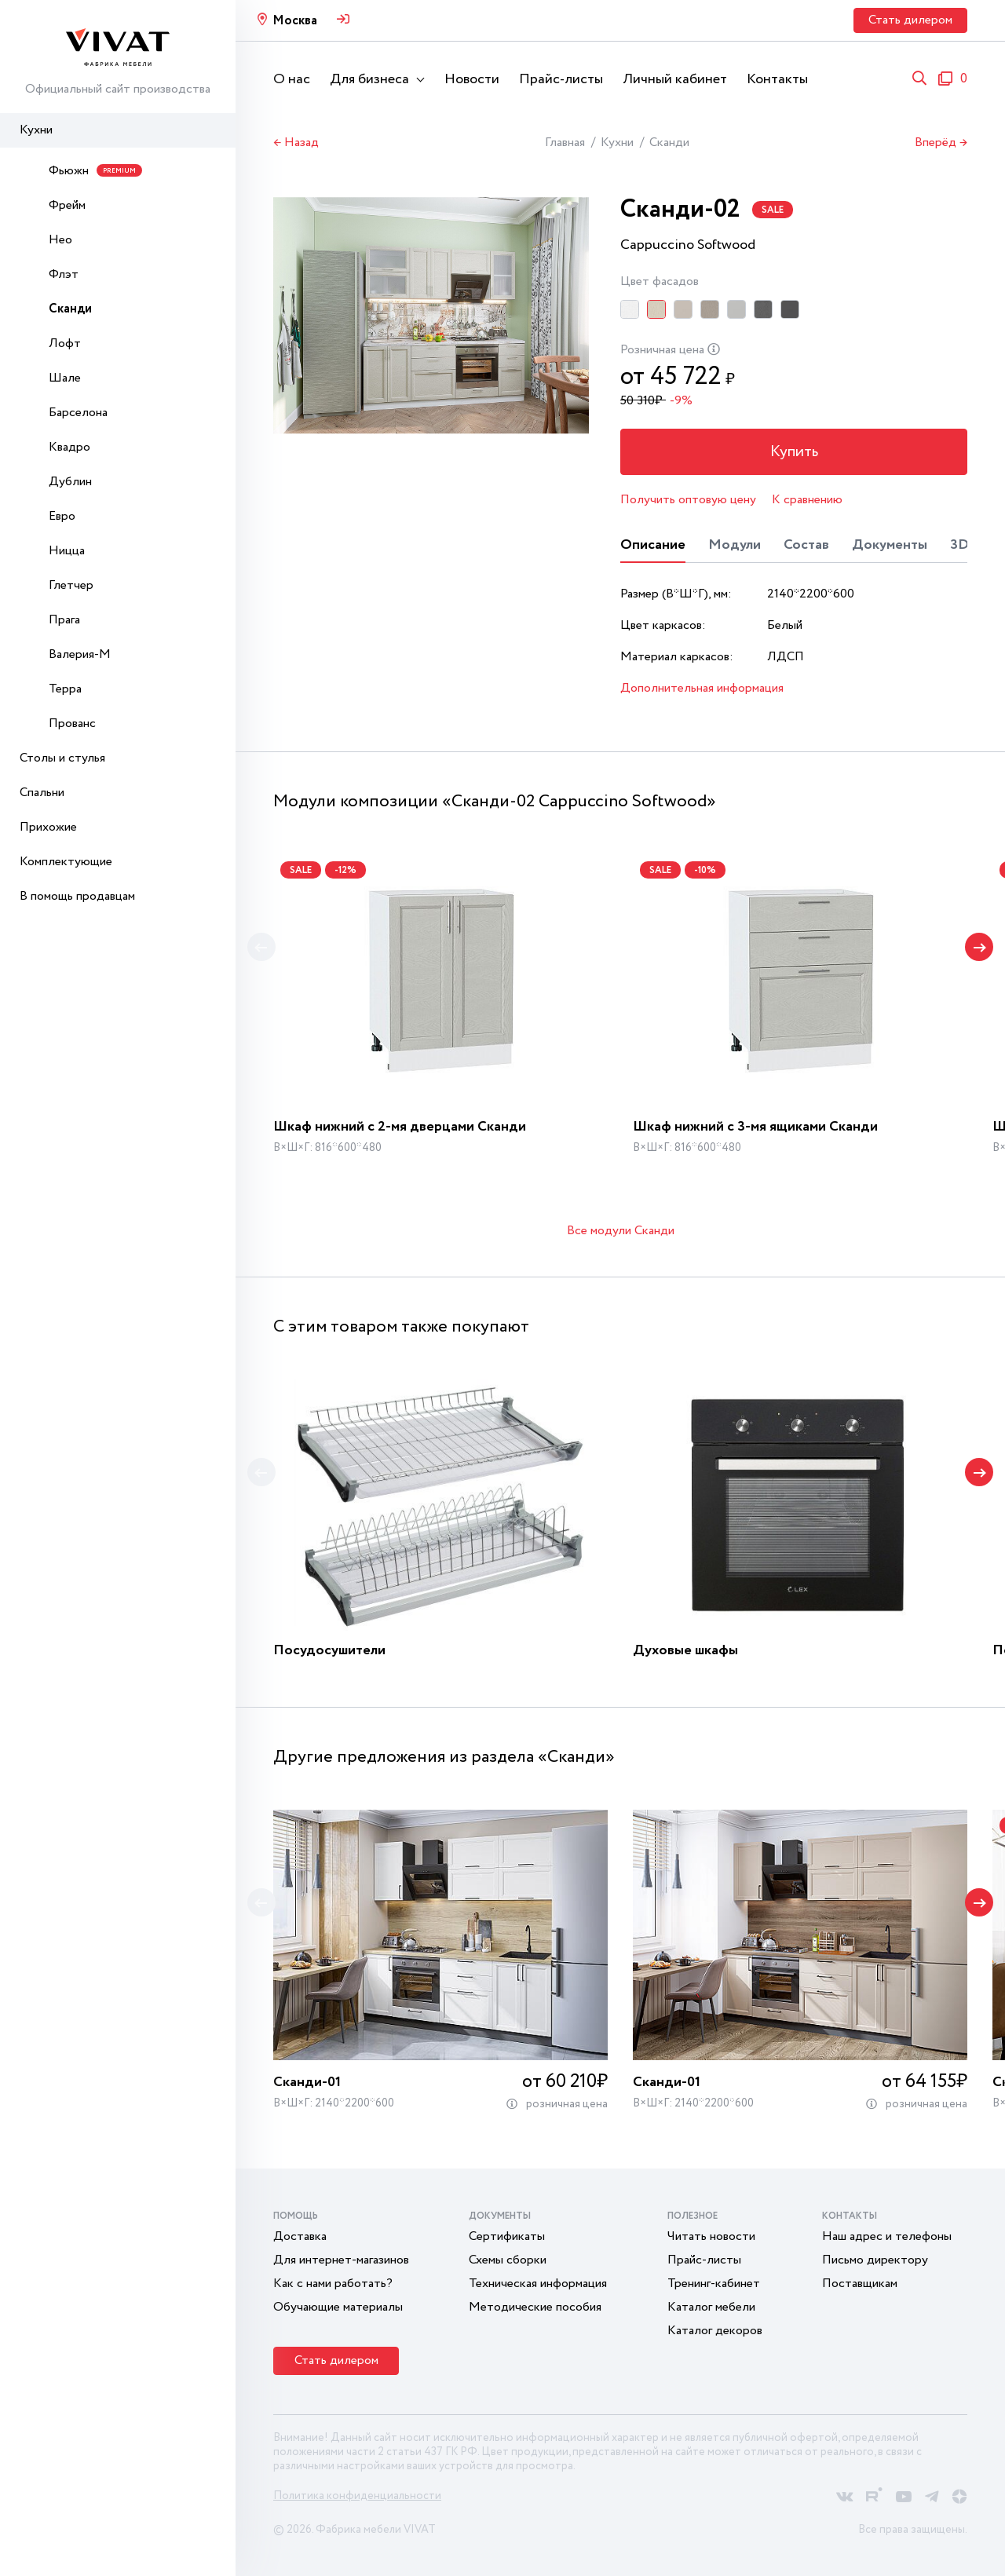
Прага (64, 620)
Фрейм (67, 205)
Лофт (65, 343)
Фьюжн (95, 171)
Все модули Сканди (620, 1231)
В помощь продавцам (77, 896)
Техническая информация (538, 2284)
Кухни (36, 130)
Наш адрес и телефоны (887, 2236)
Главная (565, 142)
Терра (65, 689)
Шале (65, 378)
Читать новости (711, 2236)
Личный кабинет (675, 79)
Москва (294, 20)
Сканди (70, 309)
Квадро (69, 447)
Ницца (67, 551)
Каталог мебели (711, 2307)
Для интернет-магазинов (341, 2260)
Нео (60, 240)
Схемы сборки (507, 2260)
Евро (62, 516)
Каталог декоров (714, 2331)
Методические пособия (535, 2307)
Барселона (78, 413)
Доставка (300, 2236)
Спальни (42, 793)
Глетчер (71, 585)
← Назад (296, 143)
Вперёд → (941, 143)
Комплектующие (66, 862)
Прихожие (48, 827)
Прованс (72, 723)
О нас (291, 79)
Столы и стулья (62, 758)
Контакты (777, 79)
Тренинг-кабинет (713, 2284)
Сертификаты (507, 2236)
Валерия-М (80, 654)
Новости (471, 79)
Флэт (64, 274)
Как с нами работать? (333, 2284)
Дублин (70, 482)
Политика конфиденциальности (357, 2496)
